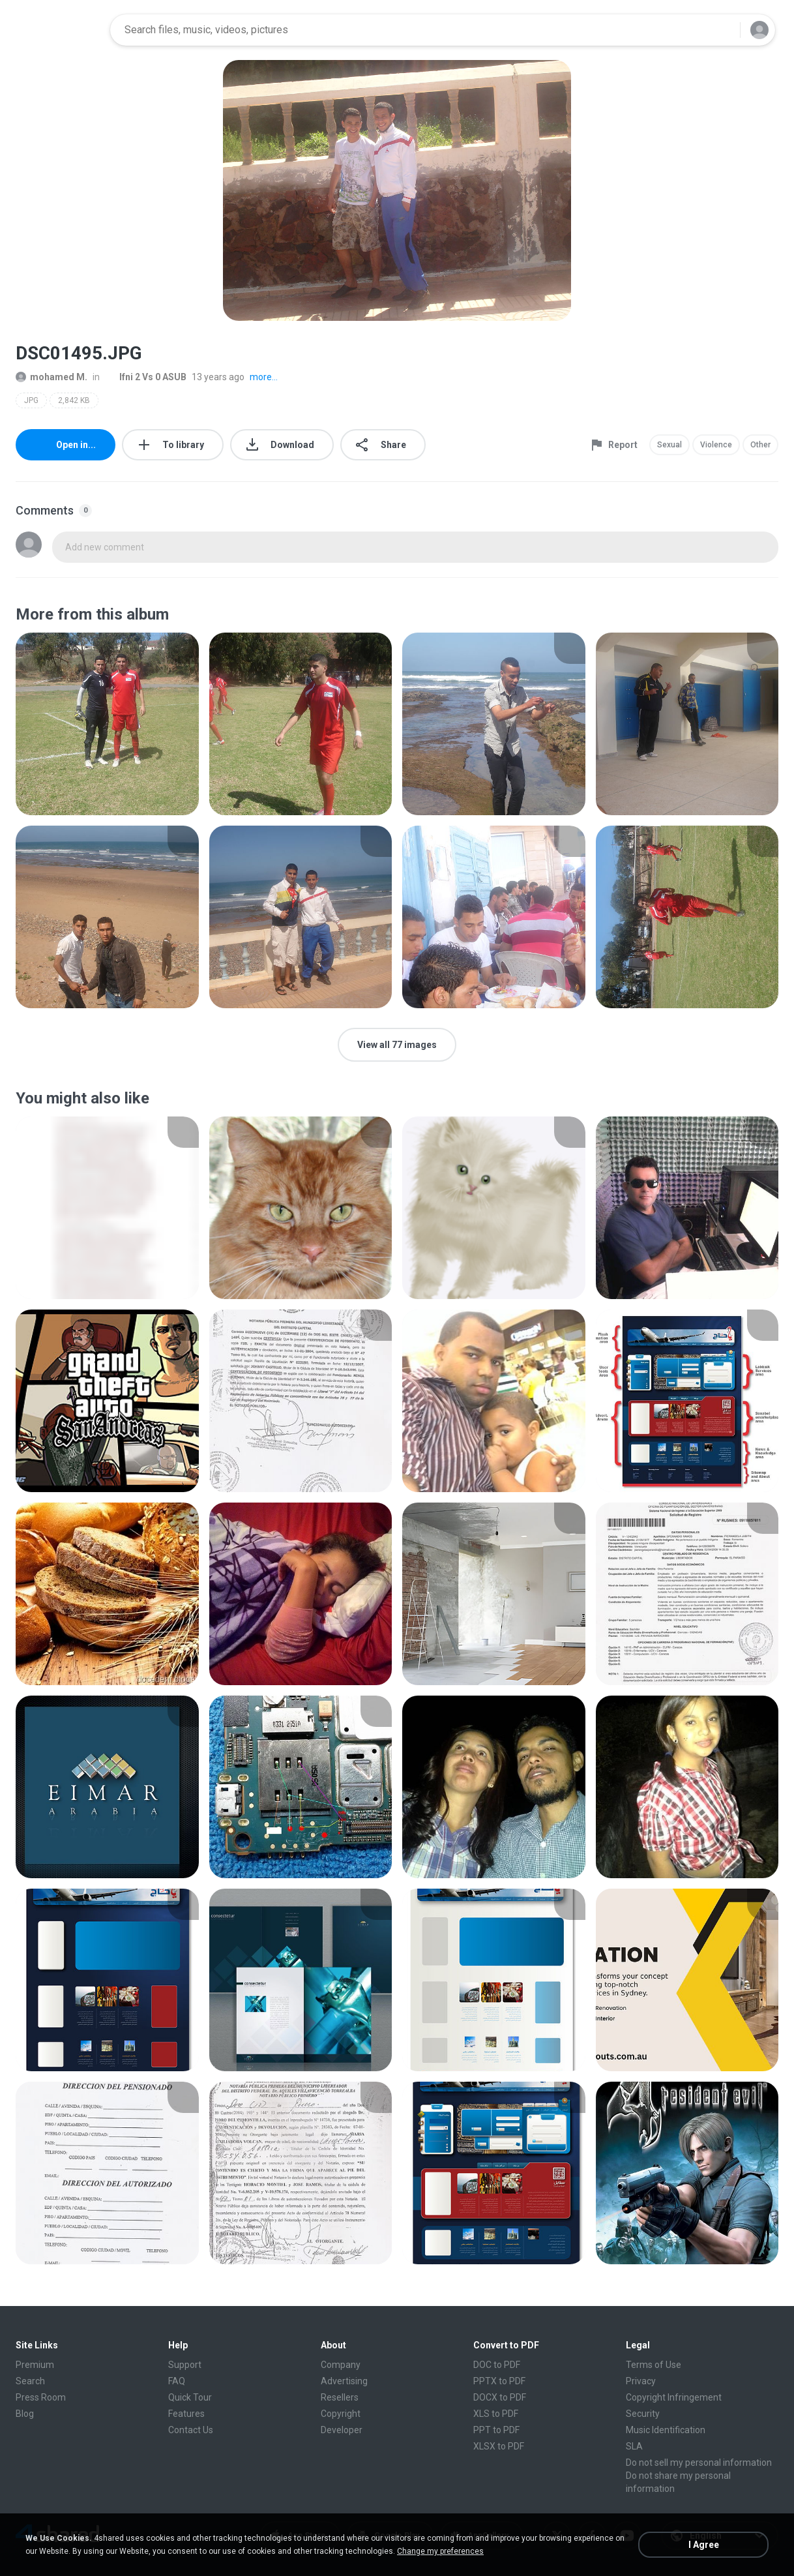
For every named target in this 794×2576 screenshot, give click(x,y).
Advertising (344, 2381)
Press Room (41, 2397)
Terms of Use (653, 2364)
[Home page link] (58, 30)
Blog (25, 2413)
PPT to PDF (496, 2430)
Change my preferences (440, 2551)
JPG (31, 400)
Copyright (340, 2413)
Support (184, 2364)
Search (30, 2381)
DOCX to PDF (499, 2397)
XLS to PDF (495, 2413)
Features (186, 2413)
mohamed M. (51, 377)
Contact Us (190, 2430)
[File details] (107, 724)
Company (340, 2364)
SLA (634, 2446)
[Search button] (722, 30)
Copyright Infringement (674, 2397)
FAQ (176, 2381)
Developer (341, 2430)
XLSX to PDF (498, 2446)
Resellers (340, 2397)
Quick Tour (190, 2397)
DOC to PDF (496, 2364)
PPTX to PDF (499, 2381)
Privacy (641, 2381)
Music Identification (665, 2430)
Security (643, 2413)
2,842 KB (74, 400)
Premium (35, 2364)
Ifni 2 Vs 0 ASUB (145, 377)
